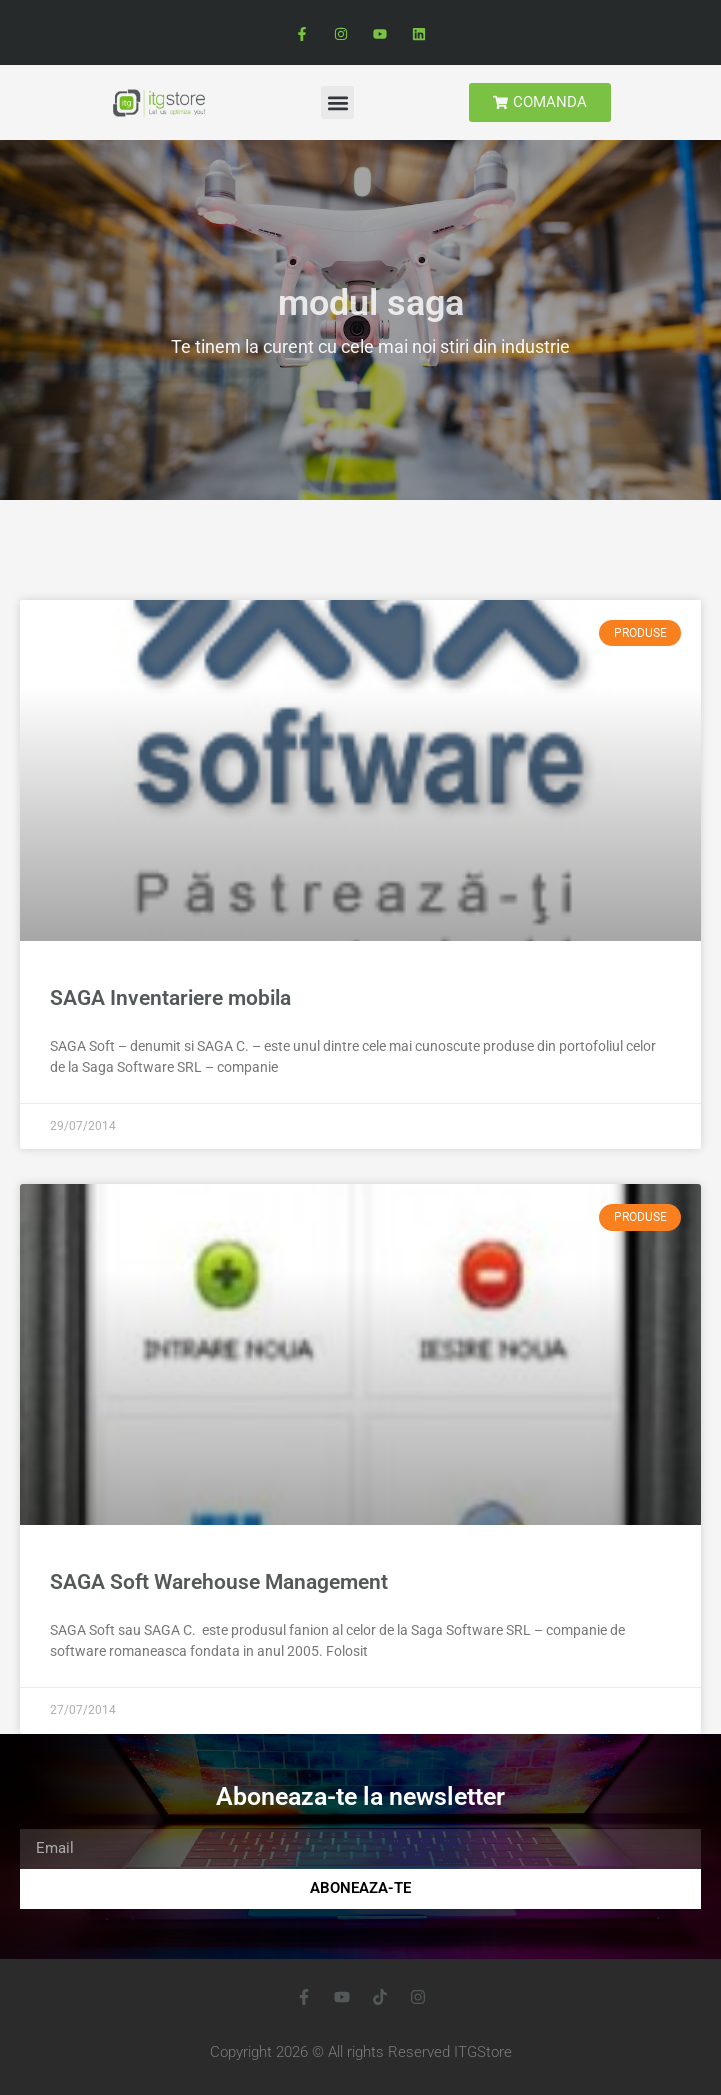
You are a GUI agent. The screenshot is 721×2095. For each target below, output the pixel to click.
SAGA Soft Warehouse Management (219, 1582)
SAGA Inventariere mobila (170, 998)
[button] (337, 102)
